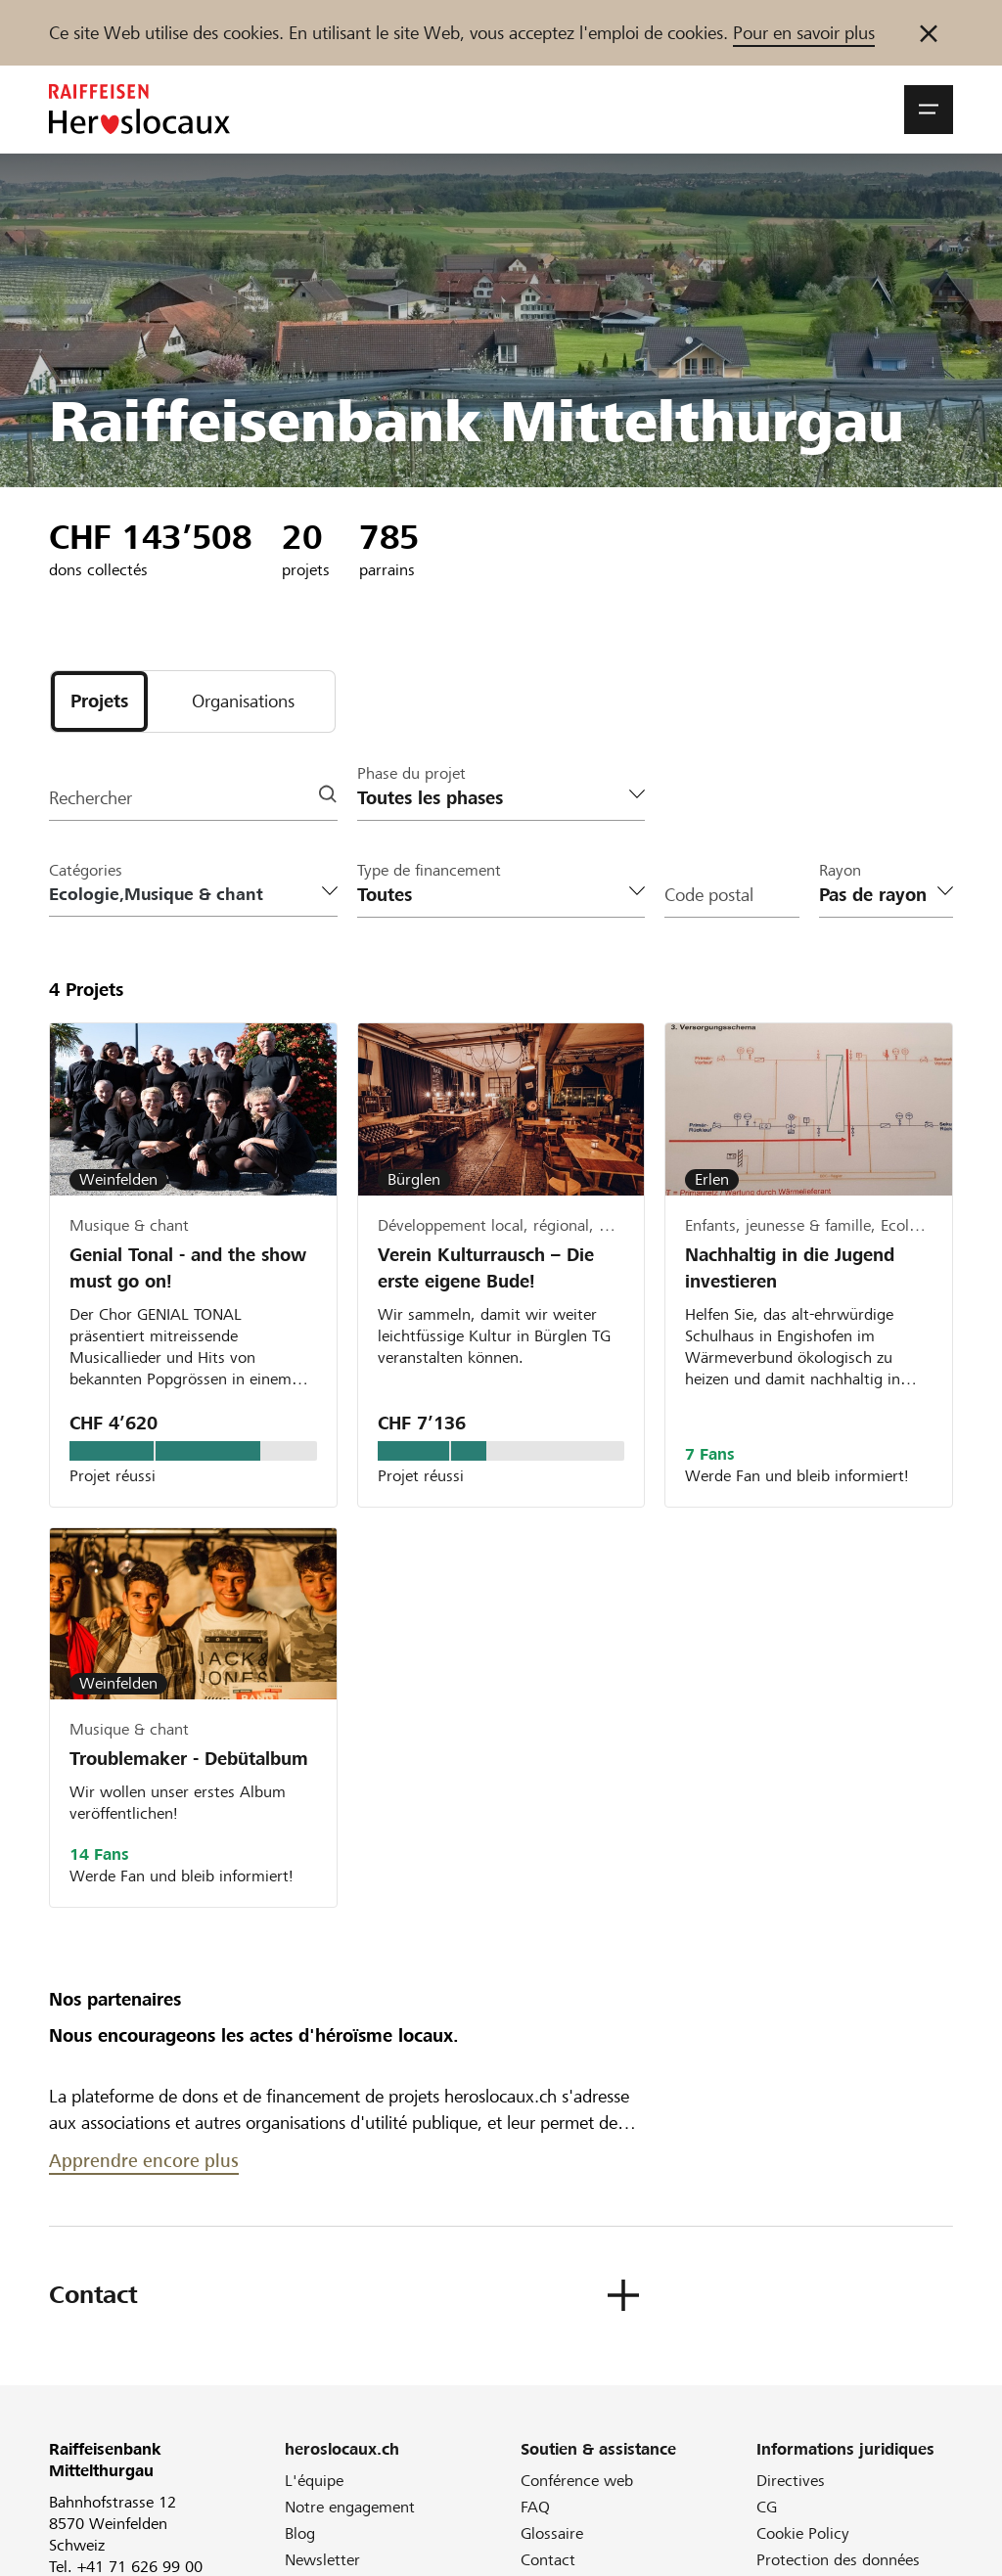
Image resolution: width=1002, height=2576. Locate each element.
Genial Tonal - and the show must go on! (187, 1267)
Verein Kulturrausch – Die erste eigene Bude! (486, 1267)
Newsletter (322, 2560)
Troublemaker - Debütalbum (188, 1758)
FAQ (535, 2507)
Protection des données (838, 2560)
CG (766, 2507)
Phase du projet (411, 773)
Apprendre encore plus (144, 2160)
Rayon (840, 870)
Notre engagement (350, 2507)
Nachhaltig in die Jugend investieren (789, 1267)
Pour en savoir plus (804, 33)
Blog (300, 2533)
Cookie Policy (802, 2533)
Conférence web (577, 2480)
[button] (928, 109)
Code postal (708, 894)
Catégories (85, 870)
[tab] (99, 701)
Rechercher (90, 798)
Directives (790, 2480)
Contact (548, 2560)
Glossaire (552, 2533)
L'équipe (314, 2480)
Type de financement (429, 870)
